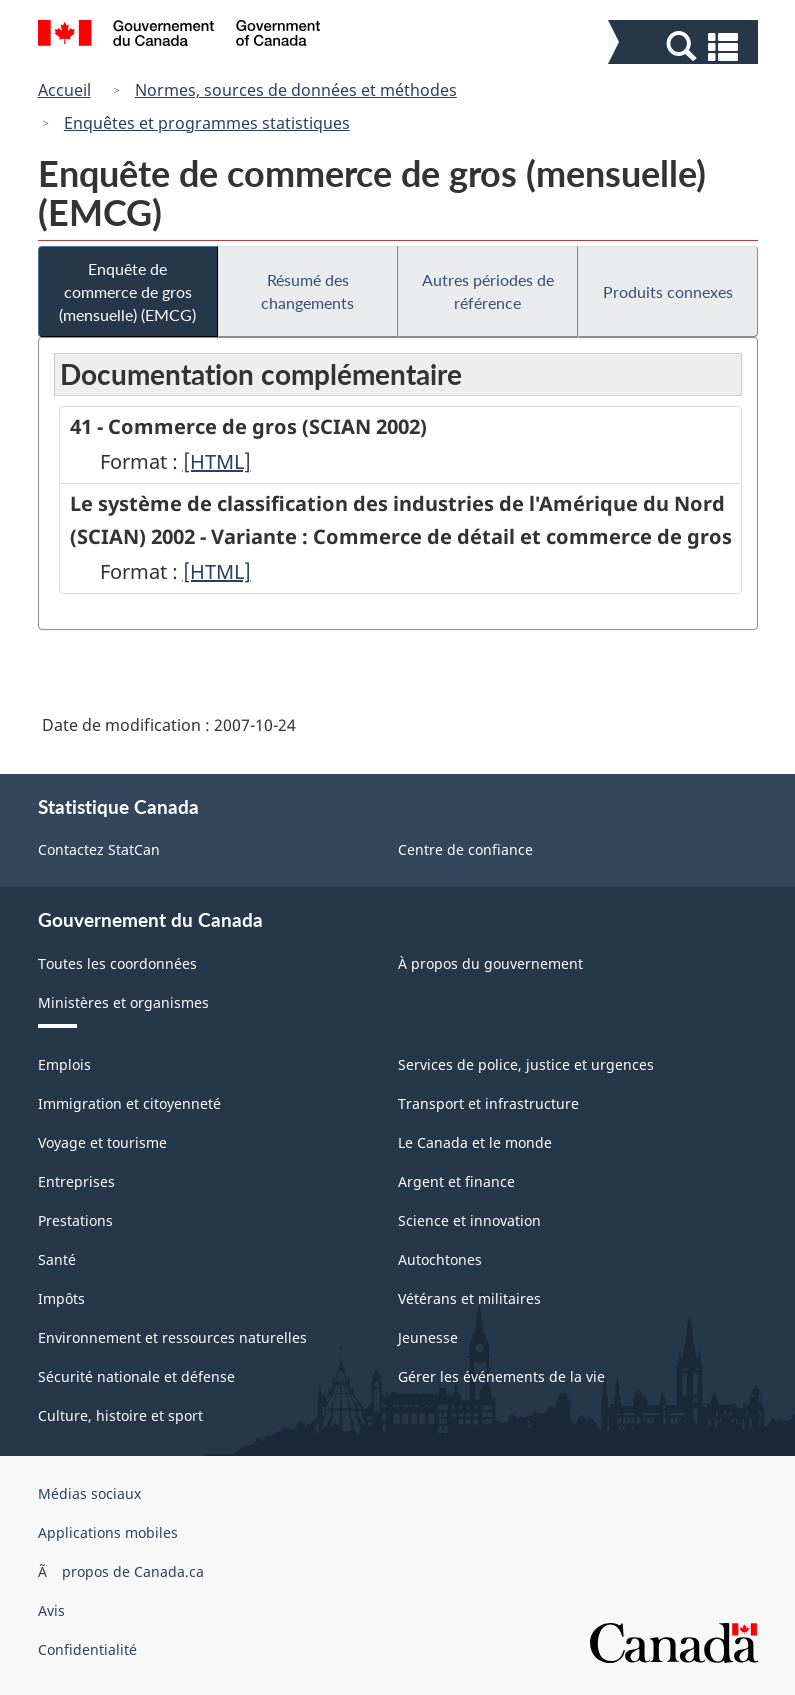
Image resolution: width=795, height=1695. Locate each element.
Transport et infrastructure (488, 1103)
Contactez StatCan (99, 849)
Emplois (64, 1064)
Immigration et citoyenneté (129, 1103)
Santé (57, 1259)
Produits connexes (668, 291)
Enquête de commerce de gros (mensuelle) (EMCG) (127, 291)
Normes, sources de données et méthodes (296, 90)
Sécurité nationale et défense (136, 1376)
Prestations (75, 1220)
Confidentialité (87, 1649)
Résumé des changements (307, 291)
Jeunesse (428, 1337)
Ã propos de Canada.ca (121, 1571)
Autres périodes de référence (488, 291)
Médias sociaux (89, 1493)
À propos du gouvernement (490, 963)
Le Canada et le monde (475, 1142)
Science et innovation (469, 1220)
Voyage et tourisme (102, 1142)
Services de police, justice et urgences (526, 1064)
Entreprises (76, 1181)
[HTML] (217, 461)
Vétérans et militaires (469, 1298)
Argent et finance (456, 1181)
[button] (685, 46)
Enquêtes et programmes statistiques (207, 123)
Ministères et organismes (123, 1002)
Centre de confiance (465, 849)
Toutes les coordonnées (117, 963)
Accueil (64, 90)
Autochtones (440, 1259)
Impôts (61, 1298)
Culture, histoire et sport (120, 1415)
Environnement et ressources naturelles (172, 1337)
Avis (51, 1610)
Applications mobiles (108, 1532)
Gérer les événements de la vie (501, 1376)
